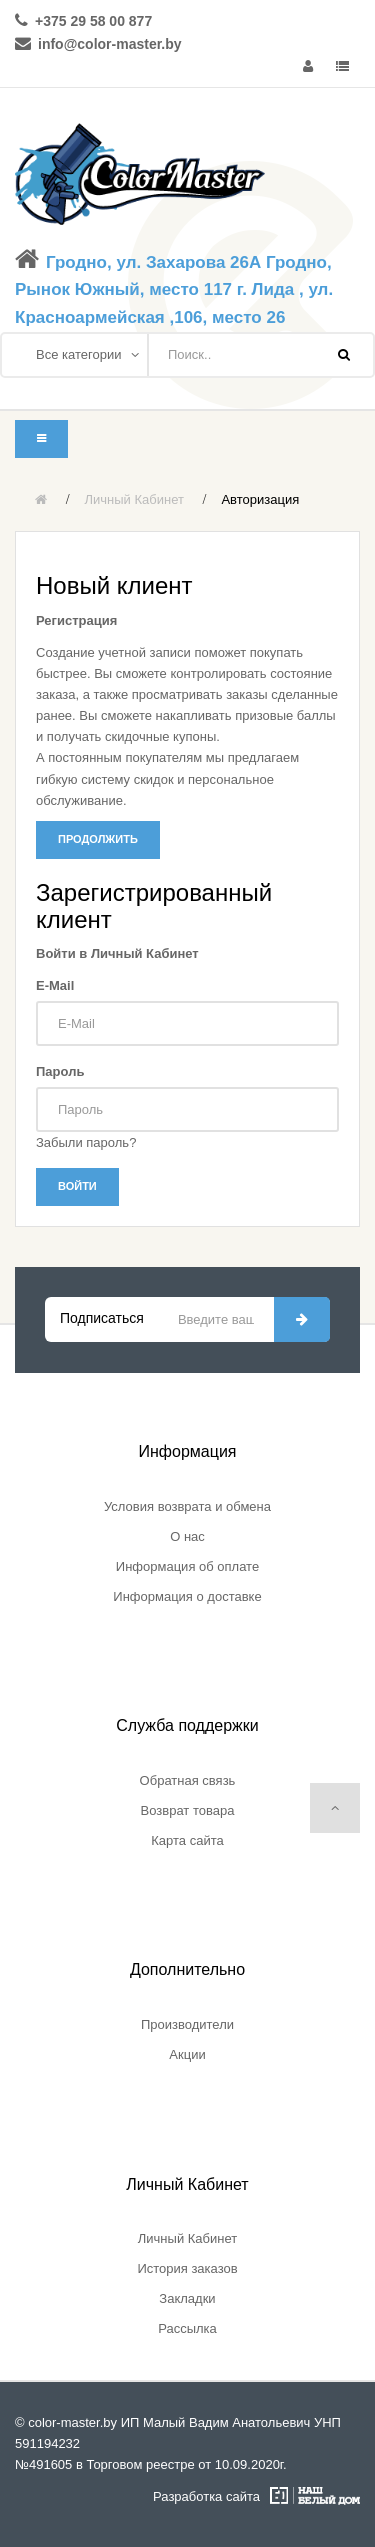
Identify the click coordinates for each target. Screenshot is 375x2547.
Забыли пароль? (86, 1142)
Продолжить (98, 839)
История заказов (187, 2268)
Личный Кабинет (134, 499)
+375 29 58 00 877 (93, 21)
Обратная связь (188, 1780)
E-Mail (55, 985)
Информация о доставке (187, 1596)
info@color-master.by (110, 44)
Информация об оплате (187, 1566)
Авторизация (260, 499)
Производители (187, 2024)
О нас (187, 1536)
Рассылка (187, 2328)
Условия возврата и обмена (187, 1506)
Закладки (187, 2298)
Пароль (60, 1071)
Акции (187, 2054)
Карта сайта (187, 1840)
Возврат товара (188, 1810)
